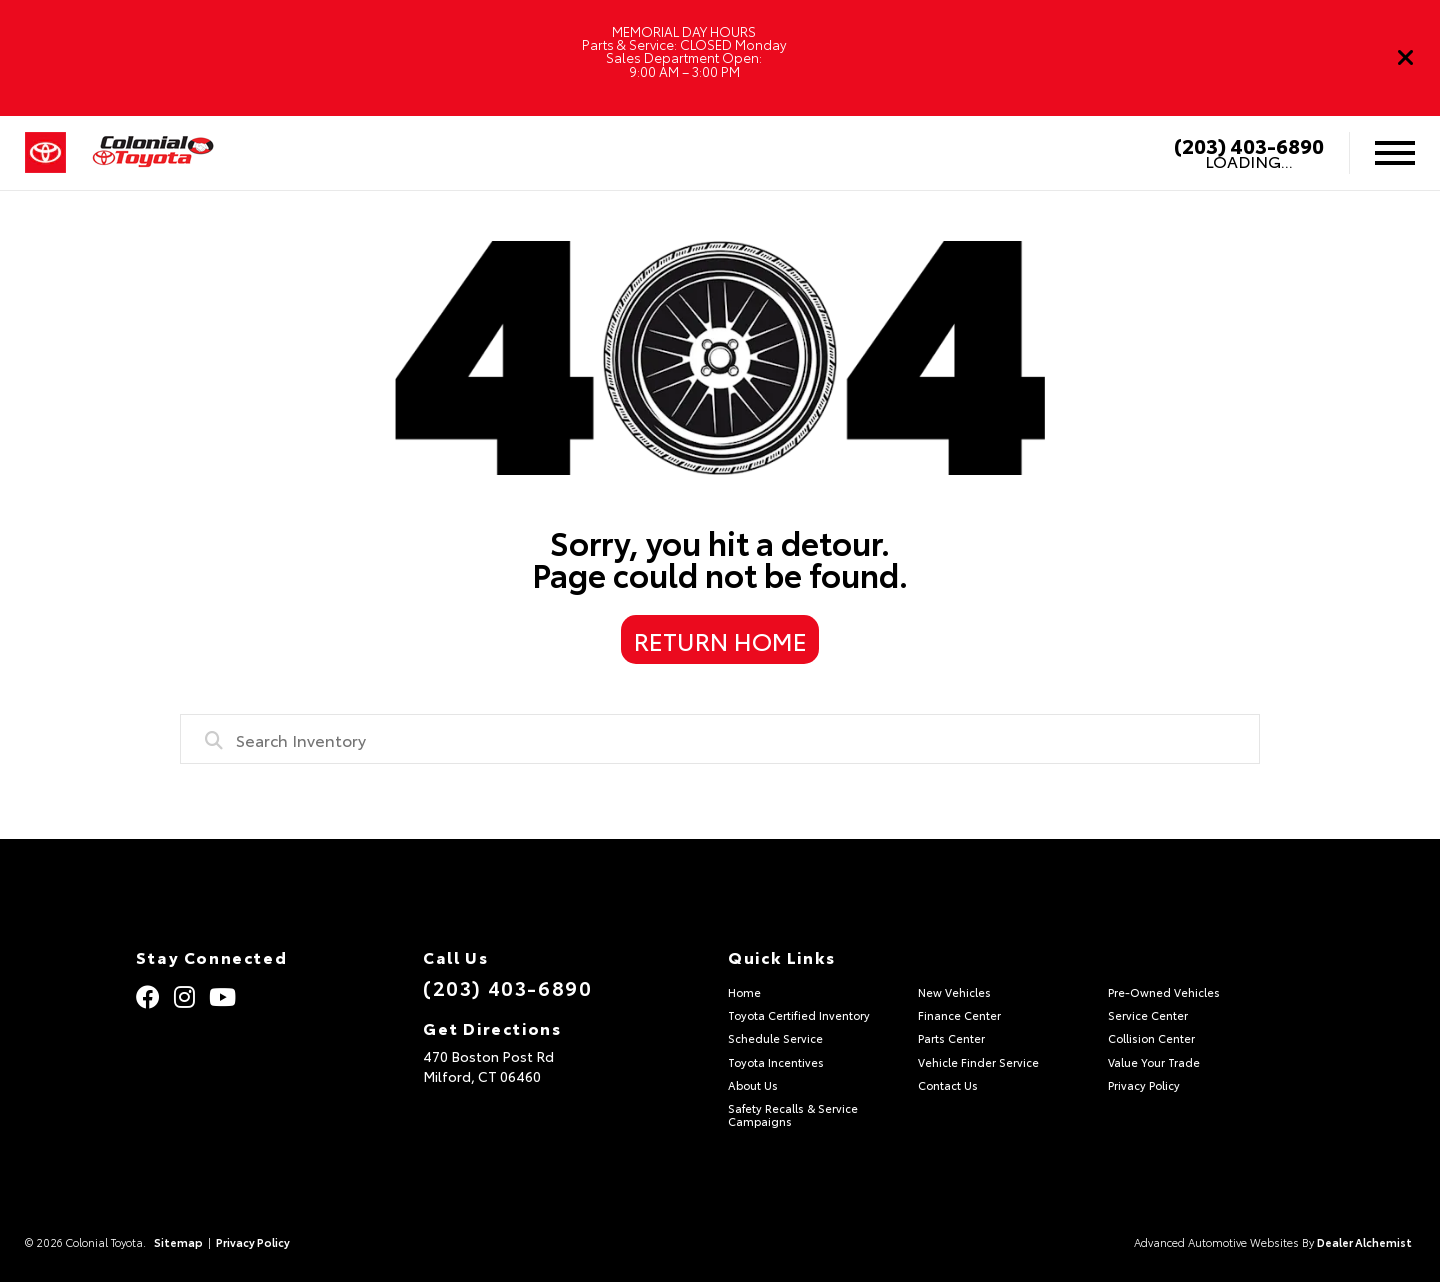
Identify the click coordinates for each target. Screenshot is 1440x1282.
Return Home (720, 640)
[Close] (1406, 58)
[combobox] (720, 739)
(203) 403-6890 (1249, 145)
